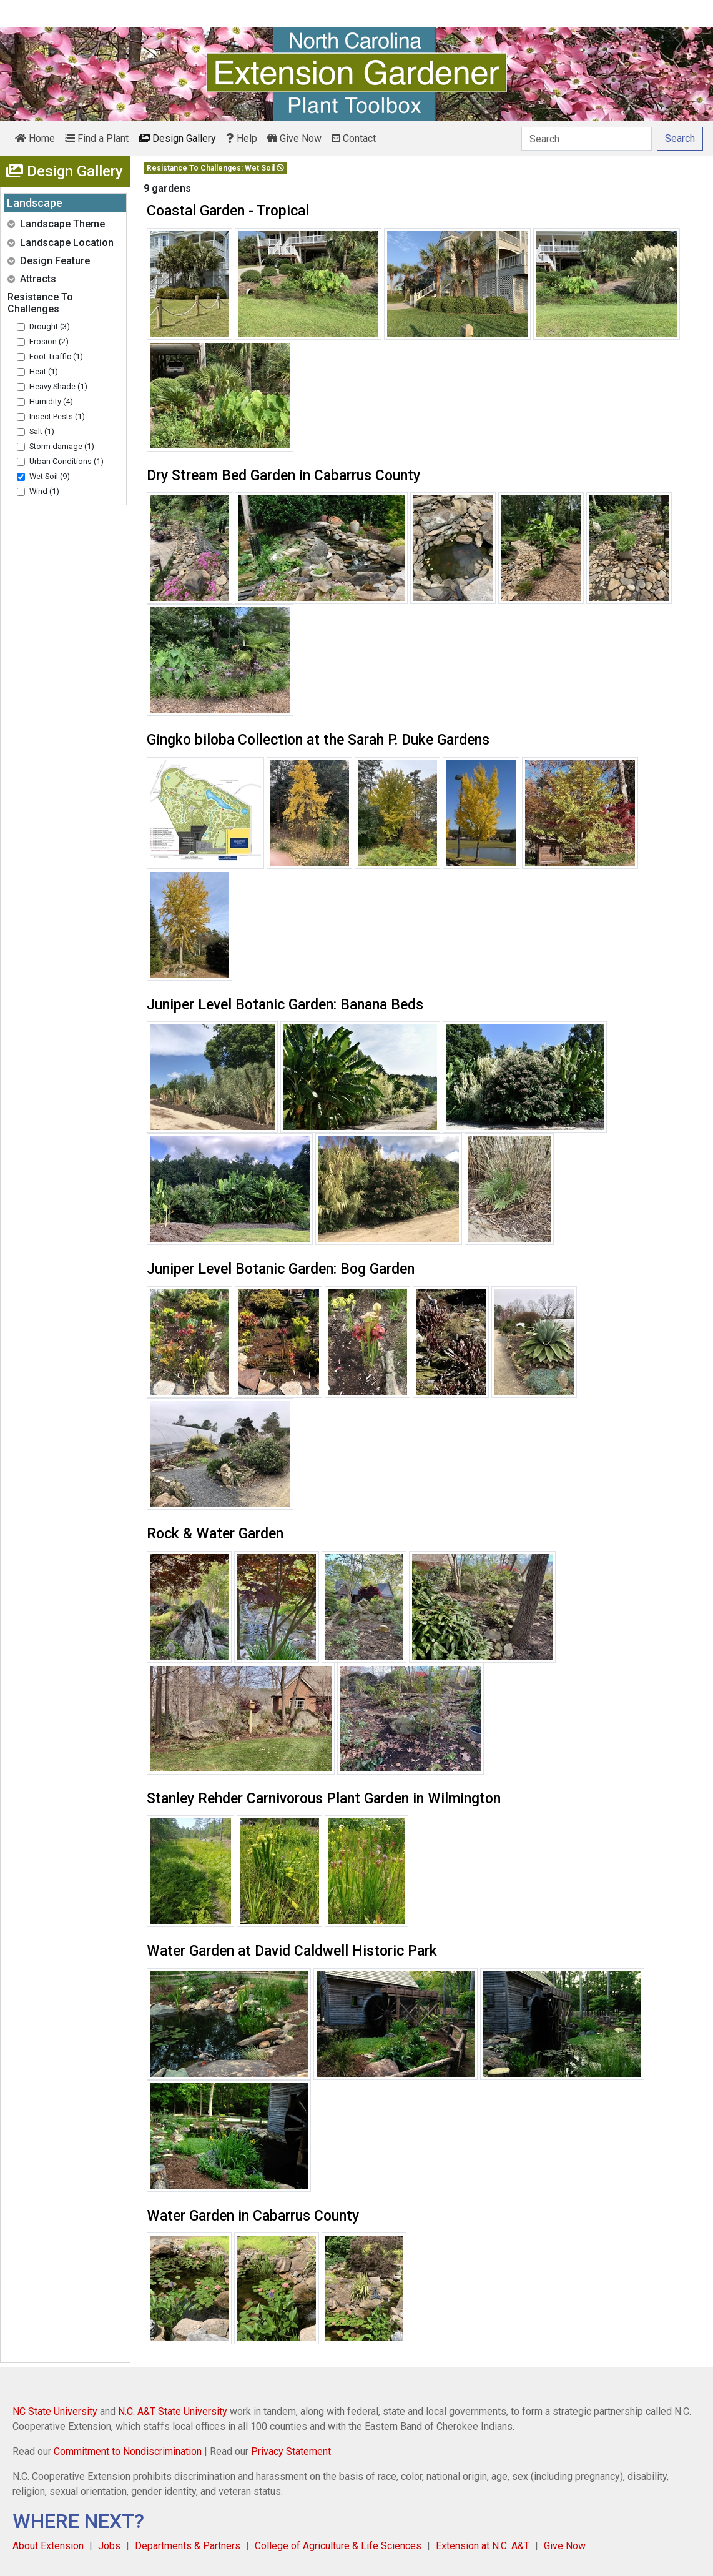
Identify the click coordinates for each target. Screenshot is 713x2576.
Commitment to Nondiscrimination (128, 2451)
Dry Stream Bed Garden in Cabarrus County (283, 475)
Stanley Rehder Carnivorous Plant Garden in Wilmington (324, 1798)
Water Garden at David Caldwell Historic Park (292, 1951)
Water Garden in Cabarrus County (253, 2215)
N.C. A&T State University (172, 2411)
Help (241, 138)
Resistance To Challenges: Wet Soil (215, 168)
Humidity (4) (51, 401)
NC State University (54, 2411)
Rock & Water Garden (215, 1533)
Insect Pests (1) (57, 416)
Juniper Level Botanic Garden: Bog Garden (281, 1269)
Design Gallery (177, 138)
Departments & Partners (187, 2546)
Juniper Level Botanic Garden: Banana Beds (285, 1004)
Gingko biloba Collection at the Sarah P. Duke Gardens (318, 739)
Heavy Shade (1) (58, 386)
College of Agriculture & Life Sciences (338, 2546)
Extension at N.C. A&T (482, 2546)
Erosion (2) (49, 341)
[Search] (586, 139)
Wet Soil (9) (49, 476)
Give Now (294, 138)
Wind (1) (44, 491)
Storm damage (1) (61, 446)
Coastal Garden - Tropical (228, 210)
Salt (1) (41, 431)
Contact (354, 138)
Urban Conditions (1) (66, 461)
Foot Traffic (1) (56, 356)
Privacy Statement (291, 2451)
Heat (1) (43, 371)
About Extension (48, 2546)
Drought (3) (49, 326)
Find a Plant (97, 138)
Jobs (109, 2546)
